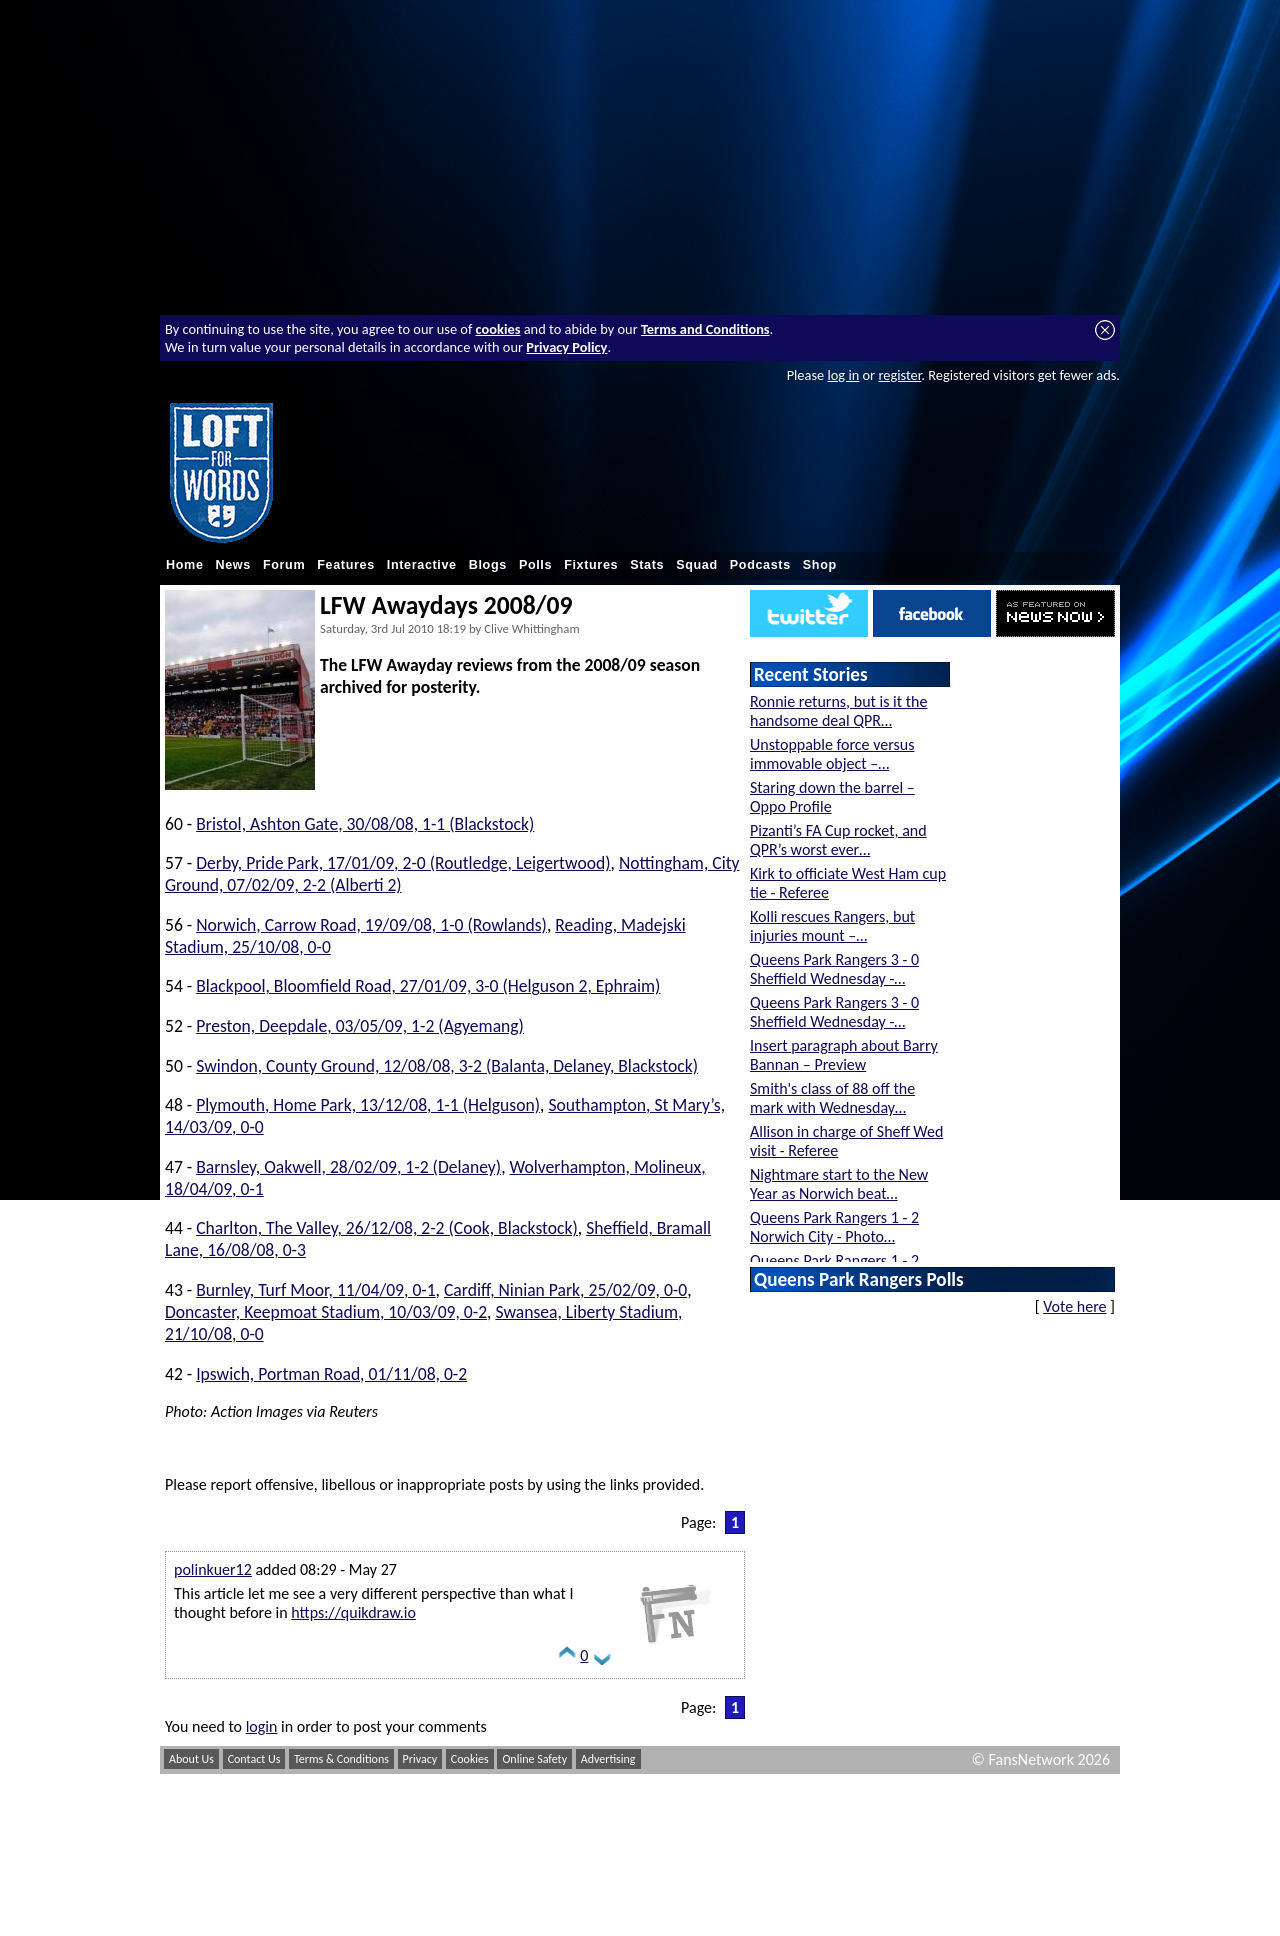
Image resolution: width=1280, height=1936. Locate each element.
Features (346, 565)
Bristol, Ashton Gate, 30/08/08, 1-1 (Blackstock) (365, 824)
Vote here (1074, 1306)
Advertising (608, 1759)
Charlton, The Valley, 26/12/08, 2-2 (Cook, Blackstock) (387, 1228)
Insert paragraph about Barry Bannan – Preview (844, 1055)
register (899, 375)
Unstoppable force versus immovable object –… (832, 754)
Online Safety (534, 1759)
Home (185, 565)
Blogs (488, 565)
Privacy (420, 1759)
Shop (820, 565)
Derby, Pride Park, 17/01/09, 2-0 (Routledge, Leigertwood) (403, 863)
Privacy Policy (566, 347)
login (262, 1726)
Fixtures (591, 565)
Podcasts (760, 565)
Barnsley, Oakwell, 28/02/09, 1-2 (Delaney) (348, 1167)
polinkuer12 (213, 1569)
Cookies (470, 1759)
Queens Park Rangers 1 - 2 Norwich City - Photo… (834, 1227)
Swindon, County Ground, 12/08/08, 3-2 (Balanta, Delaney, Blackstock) (447, 1066)
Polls (535, 565)
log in (843, 375)
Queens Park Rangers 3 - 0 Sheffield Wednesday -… (834, 969)
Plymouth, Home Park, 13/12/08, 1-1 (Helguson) (368, 1105)
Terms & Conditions (341, 1759)
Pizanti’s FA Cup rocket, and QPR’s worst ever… (838, 840)
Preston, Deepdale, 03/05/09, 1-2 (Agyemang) (360, 1026)
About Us (191, 1759)
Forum (284, 565)
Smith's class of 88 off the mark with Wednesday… (832, 1098)
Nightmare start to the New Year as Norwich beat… (839, 1184)
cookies (498, 329)
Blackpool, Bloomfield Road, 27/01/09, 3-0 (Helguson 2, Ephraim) (428, 986)
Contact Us (254, 1759)
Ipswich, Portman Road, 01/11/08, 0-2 (331, 1374)
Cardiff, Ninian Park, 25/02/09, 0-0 (565, 1290)
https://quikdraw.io (353, 1612)
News (233, 565)
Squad (697, 565)
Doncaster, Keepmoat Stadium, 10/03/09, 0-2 (326, 1312)
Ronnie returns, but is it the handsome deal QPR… (838, 711)
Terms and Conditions (705, 329)
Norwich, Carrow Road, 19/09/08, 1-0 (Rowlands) (371, 925)
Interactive (422, 565)
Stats (647, 565)
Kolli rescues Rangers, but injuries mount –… (832, 926)
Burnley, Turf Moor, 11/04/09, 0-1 (315, 1290)
